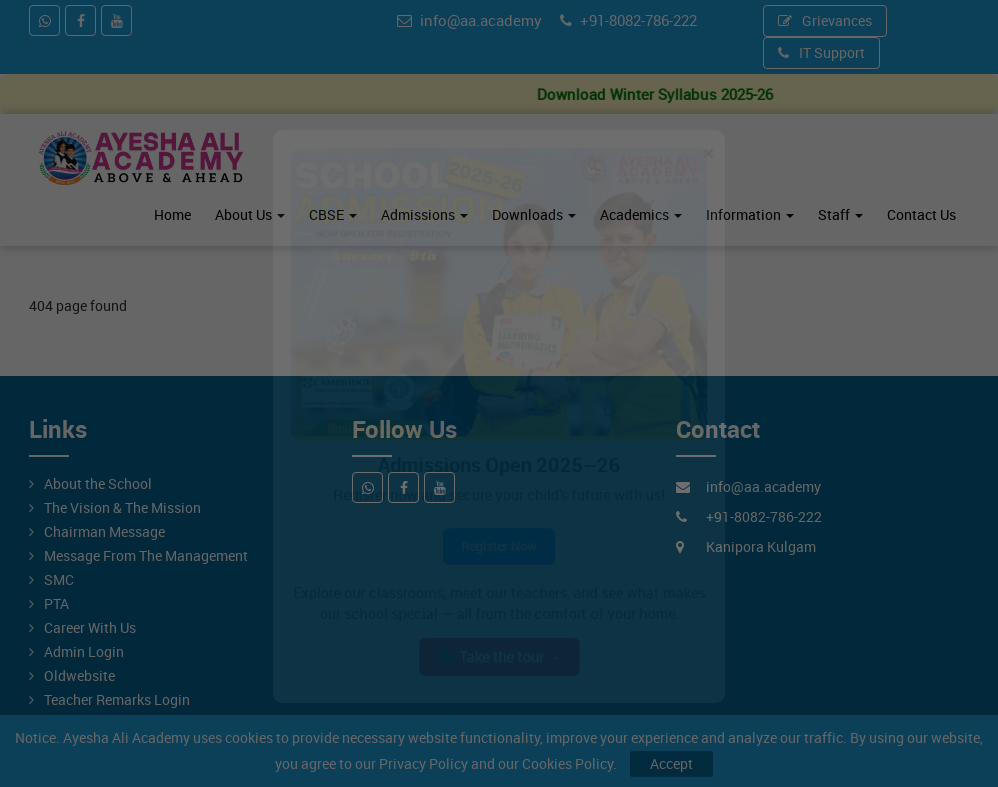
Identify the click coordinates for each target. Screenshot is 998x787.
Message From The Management (146, 555)
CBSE (333, 214)
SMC (59, 579)
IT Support (821, 52)
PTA (56, 603)
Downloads (534, 214)
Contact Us (921, 214)
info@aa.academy (469, 20)
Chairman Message (104, 531)
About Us (250, 214)
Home (172, 214)
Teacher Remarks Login (117, 699)
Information (750, 214)
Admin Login (84, 651)
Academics (641, 214)
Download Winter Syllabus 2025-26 (676, 94)
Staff (840, 214)
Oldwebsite (79, 675)
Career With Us (90, 627)
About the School (98, 483)
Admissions (424, 214)
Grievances (825, 20)
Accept (671, 763)
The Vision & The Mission (122, 507)
